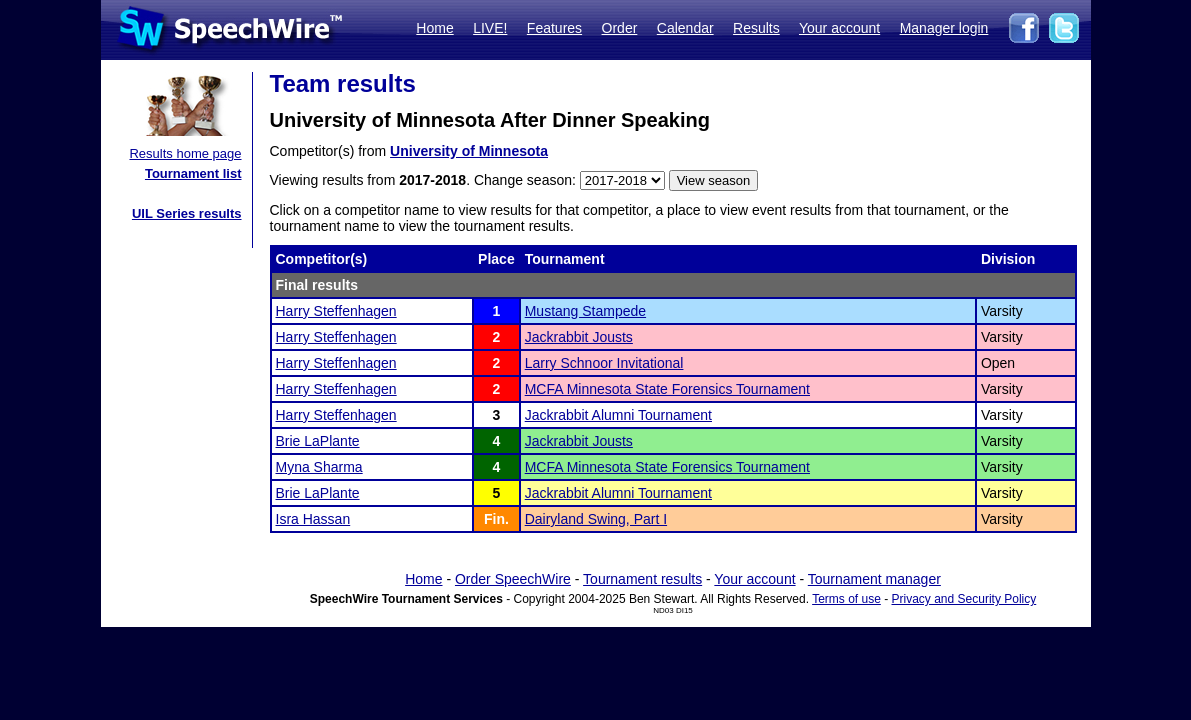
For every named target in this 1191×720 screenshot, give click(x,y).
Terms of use (846, 599)
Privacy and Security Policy (964, 599)
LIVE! (490, 28)
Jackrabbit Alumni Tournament (618, 415)
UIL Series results (187, 213)
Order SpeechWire (513, 579)
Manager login (944, 28)
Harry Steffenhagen (336, 311)
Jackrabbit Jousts (579, 337)
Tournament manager (874, 579)
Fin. (496, 519)
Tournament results (642, 579)
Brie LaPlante (318, 441)
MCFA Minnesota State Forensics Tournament (667, 389)
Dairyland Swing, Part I (596, 519)
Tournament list (193, 173)
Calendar (685, 28)
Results (756, 28)
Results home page (185, 153)
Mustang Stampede (585, 311)
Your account (839, 28)
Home (434, 28)
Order (620, 28)
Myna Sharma (319, 467)
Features (554, 28)
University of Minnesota (469, 151)
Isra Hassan (313, 519)
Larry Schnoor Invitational (604, 363)
